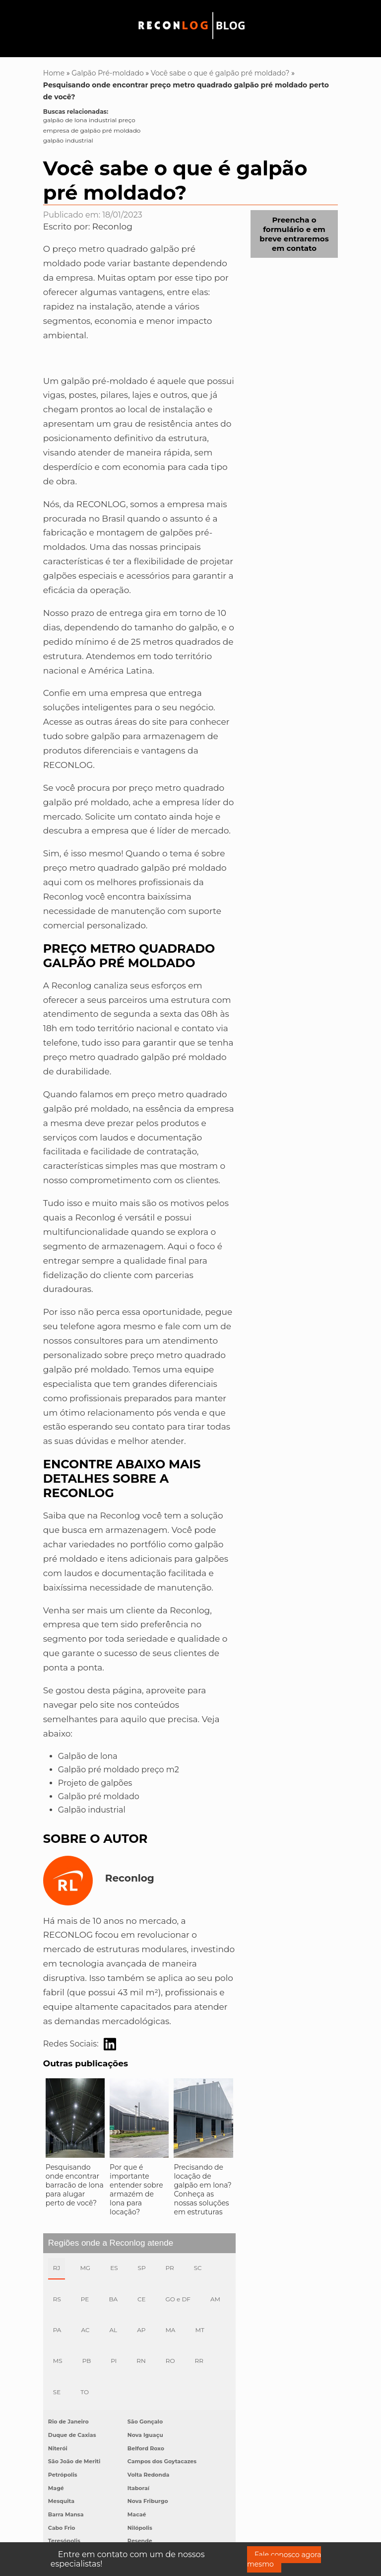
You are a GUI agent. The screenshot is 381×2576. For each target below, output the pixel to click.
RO (170, 2360)
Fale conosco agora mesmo (284, 2559)
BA (113, 2299)
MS (58, 2360)
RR (199, 2360)
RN (140, 2360)
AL (113, 2330)
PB (86, 2360)
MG (85, 2268)
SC (198, 2268)
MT (199, 2330)
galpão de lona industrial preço (89, 120)
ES (114, 2268)
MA (170, 2330)
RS (57, 2299)
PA (57, 2330)
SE (57, 2392)
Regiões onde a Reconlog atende (110, 2243)
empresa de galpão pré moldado (92, 130)
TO (84, 2392)
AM (215, 2299)
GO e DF (178, 2299)
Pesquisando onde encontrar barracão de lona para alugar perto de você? (75, 2185)
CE (141, 2299)
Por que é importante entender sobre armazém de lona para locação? (136, 2189)
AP (141, 2330)
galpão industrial (68, 140)
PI (114, 2360)
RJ (57, 2268)
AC (85, 2330)
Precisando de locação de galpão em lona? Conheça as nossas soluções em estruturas (202, 2189)
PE (85, 2299)
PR (170, 2268)
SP (142, 2268)
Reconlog (112, 226)
